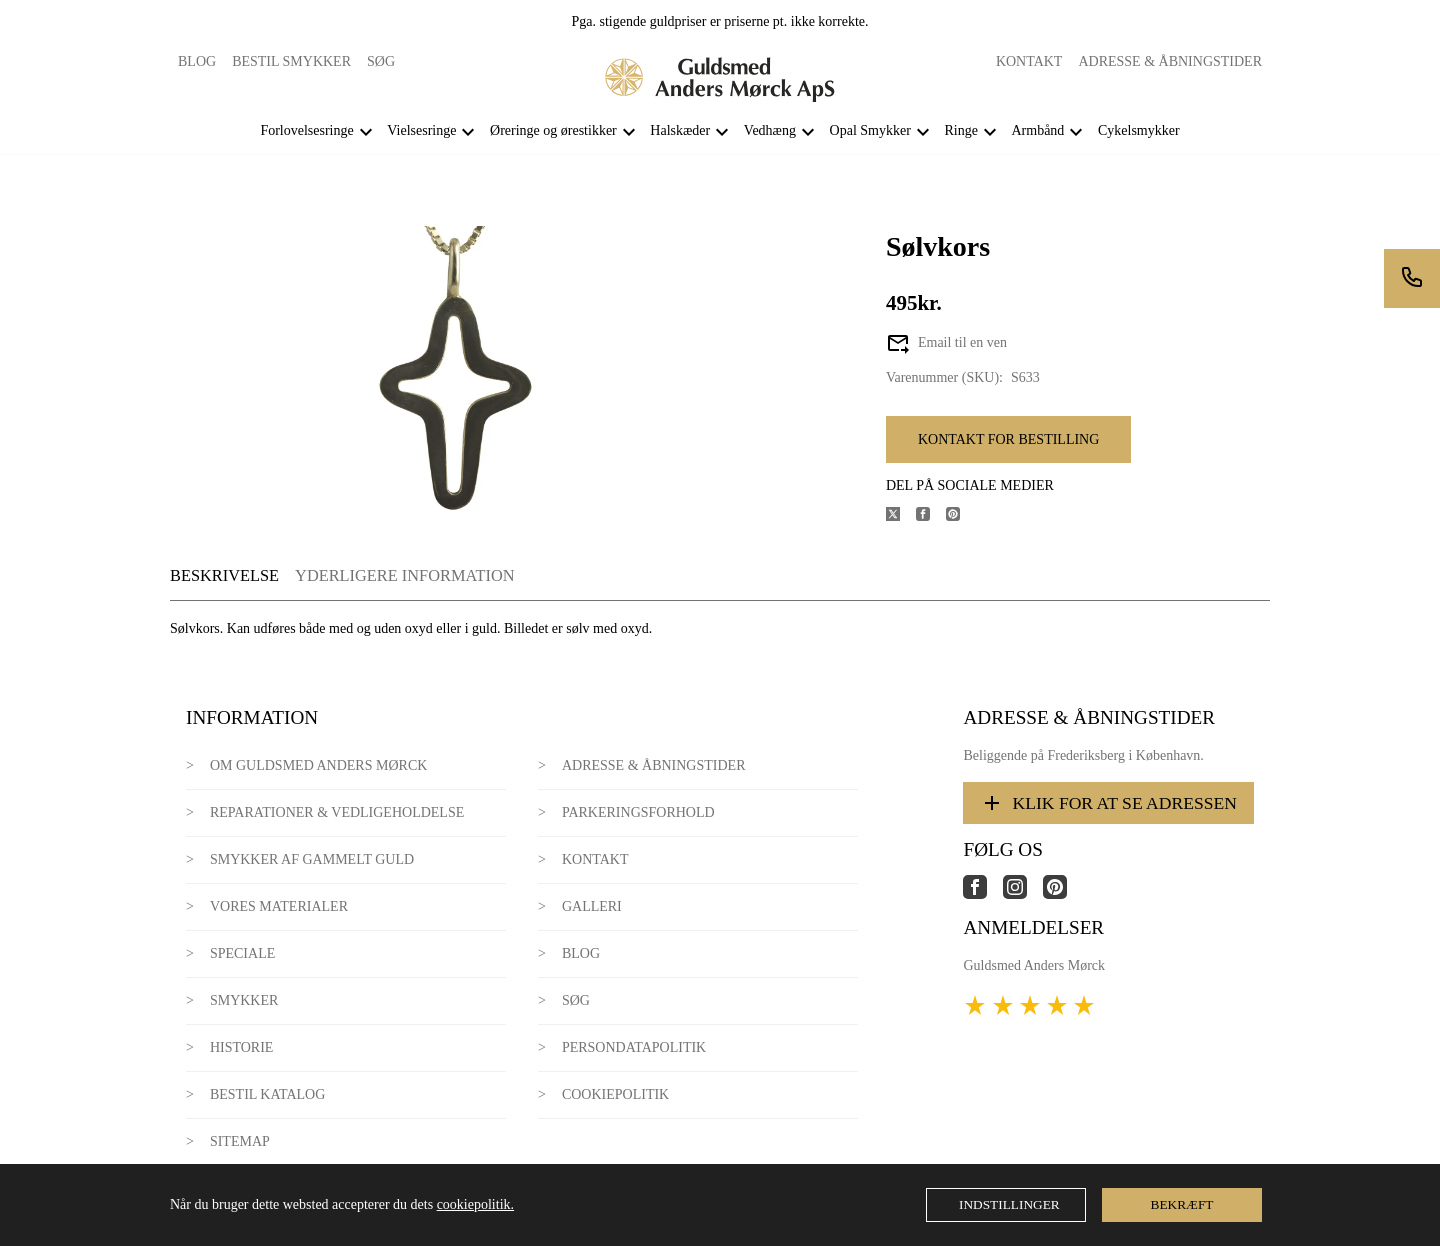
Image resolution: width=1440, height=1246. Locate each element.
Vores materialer (279, 906)
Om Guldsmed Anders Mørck (318, 765)
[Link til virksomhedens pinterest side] (1063, 894)
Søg (381, 61)
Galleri (592, 906)
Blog (197, 61)
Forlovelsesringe (306, 130)
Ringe (960, 130)
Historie (242, 1047)
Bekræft (1182, 1204)
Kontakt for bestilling (1008, 439)
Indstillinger (1009, 1204)
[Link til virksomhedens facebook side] (983, 894)
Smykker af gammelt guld (312, 859)
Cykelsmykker (1139, 130)
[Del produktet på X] (901, 516)
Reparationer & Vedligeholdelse (337, 812)
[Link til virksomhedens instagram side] (1023, 894)
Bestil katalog (267, 1094)
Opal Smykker (870, 130)
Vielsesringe (421, 130)
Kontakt (1029, 61)
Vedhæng (770, 130)
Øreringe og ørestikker (553, 130)
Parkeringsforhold (638, 812)
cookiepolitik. (475, 1204)
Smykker (244, 1000)
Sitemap (240, 1141)
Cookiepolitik (615, 1094)
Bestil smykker (291, 61)
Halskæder (680, 130)
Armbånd (1037, 130)
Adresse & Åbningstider (1170, 61)
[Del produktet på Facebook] (931, 516)
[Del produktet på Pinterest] (961, 516)
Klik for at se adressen (1108, 803)
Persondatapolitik (634, 1047)
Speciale (242, 953)
